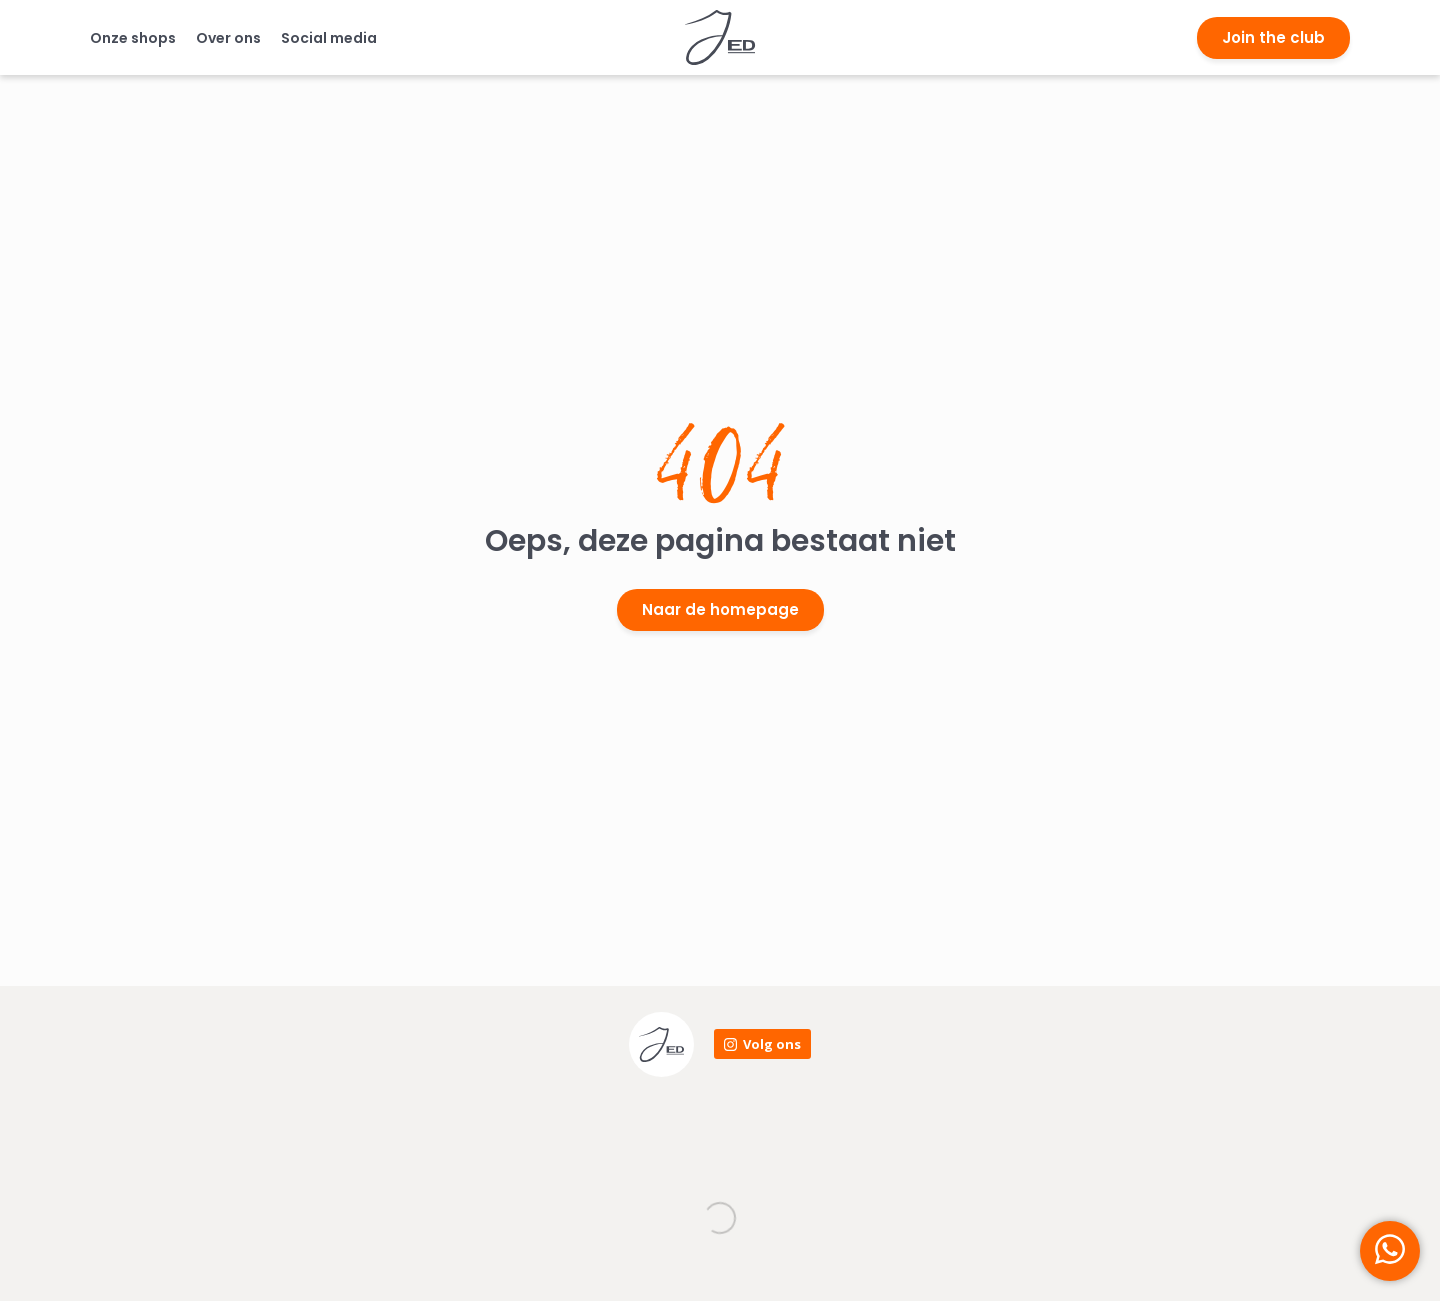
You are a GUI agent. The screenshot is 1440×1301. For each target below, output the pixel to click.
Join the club (1273, 37)
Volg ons (772, 1044)
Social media (329, 38)
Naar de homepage (720, 609)
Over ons (228, 38)
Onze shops (133, 38)
